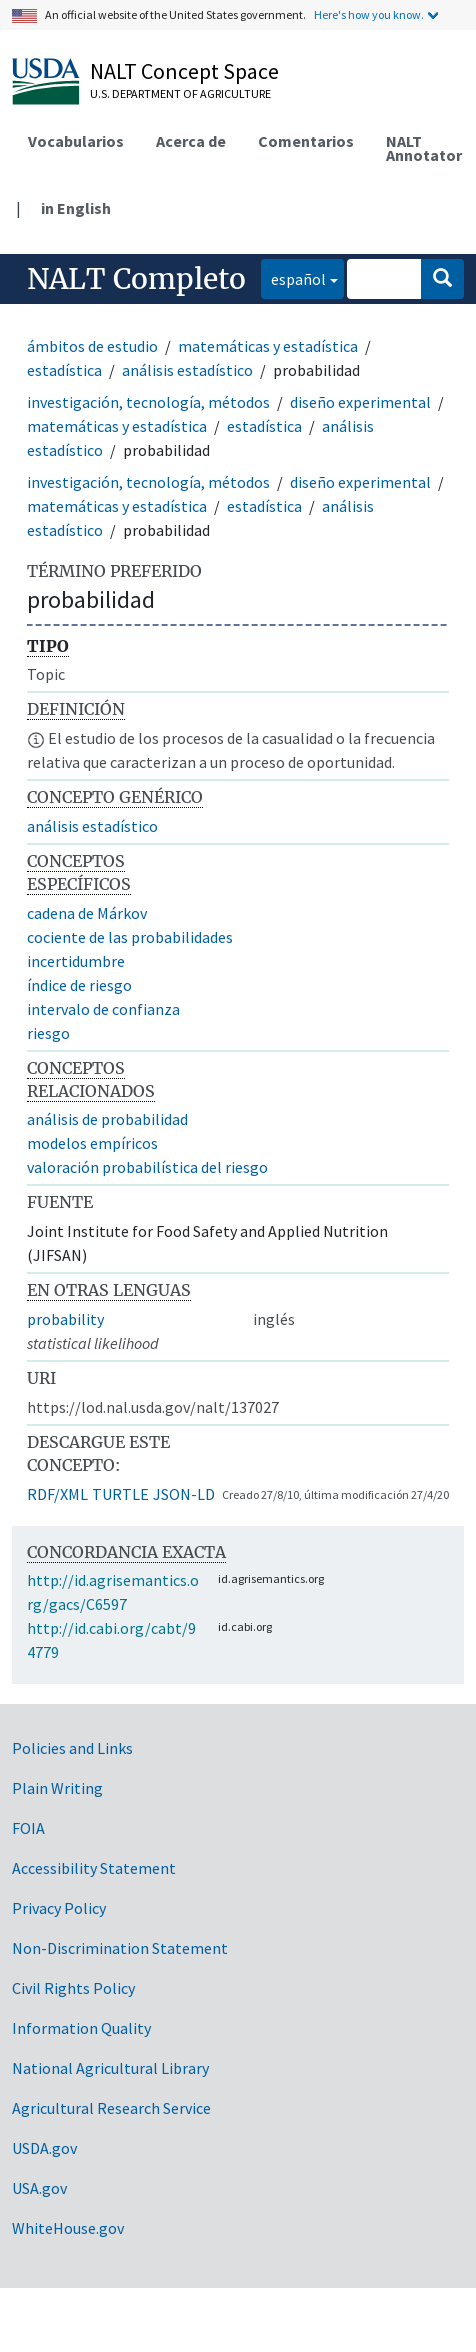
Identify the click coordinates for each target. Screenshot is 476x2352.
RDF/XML (57, 1494)
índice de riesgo (79, 985)
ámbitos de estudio (92, 346)
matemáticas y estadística (268, 346)
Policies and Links (72, 1748)
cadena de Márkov (87, 913)
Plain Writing (57, 1788)
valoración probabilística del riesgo (147, 1167)
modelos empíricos (92, 1143)
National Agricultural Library (110, 2068)
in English (76, 208)
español (293, 277)
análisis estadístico (187, 370)
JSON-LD (184, 1494)
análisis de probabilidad (107, 1119)
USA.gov (39, 2188)
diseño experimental (360, 402)
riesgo (48, 1033)
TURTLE (120, 1494)
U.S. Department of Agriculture (180, 93)
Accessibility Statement (94, 1868)
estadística (64, 370)
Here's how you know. (369, 14)
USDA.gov (44, 2148)
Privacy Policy (59, 1908)
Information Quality (81, 2028)
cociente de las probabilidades (130, 937)
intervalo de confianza (103, 1009)
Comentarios (306, 141)
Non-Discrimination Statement (120, 1948)
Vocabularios (76, 141)
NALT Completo (136, 279)
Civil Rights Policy (73, 1988)
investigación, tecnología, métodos (148, 402)
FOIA (28, 1828)
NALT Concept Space (184, 71)
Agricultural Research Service (111, 2108)
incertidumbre (76, 961)
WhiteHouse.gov (68, 2228)
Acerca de (191, 141)
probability (65, 1319)
